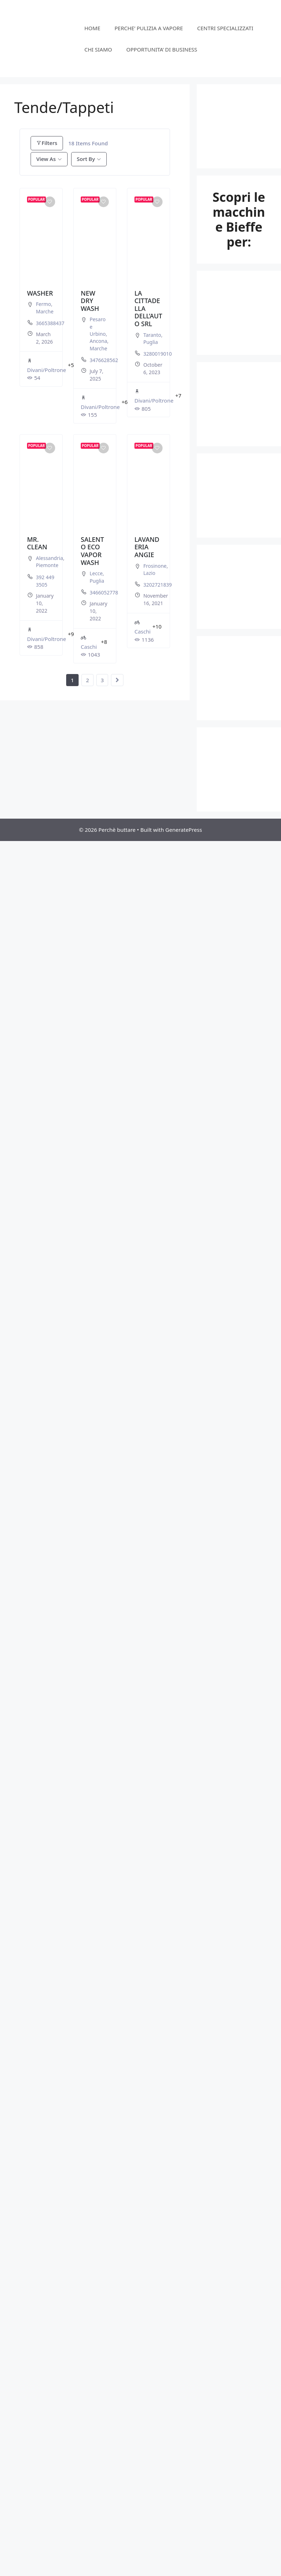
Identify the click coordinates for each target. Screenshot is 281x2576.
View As (46, 158)
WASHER (40, 293)
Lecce (96, 573)
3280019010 (157, 353)
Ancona (98, 341)
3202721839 (157, 584)
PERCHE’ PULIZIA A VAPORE (149, 28)
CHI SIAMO (98, 49)
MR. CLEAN (37, 543)
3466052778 (104, 592)
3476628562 (104, 360)
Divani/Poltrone (46, 364)
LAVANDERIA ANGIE (146, 547)
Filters (46, 142)
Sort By (86, 158)
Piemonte (47, 565)
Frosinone (154, 565)
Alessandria (49, 558)
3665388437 (50, 323)
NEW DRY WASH (90, 301)
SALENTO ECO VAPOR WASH (92, 551)
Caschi (89, 641)
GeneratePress (183, 829)
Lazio (149, 573)
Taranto (152, 335)
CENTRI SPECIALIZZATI (225, 28)
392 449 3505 (45, 581)
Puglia (150, 342)
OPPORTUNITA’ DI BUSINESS (161, 49)
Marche (44, 311)
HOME (92, 28)
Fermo (43, 304)
